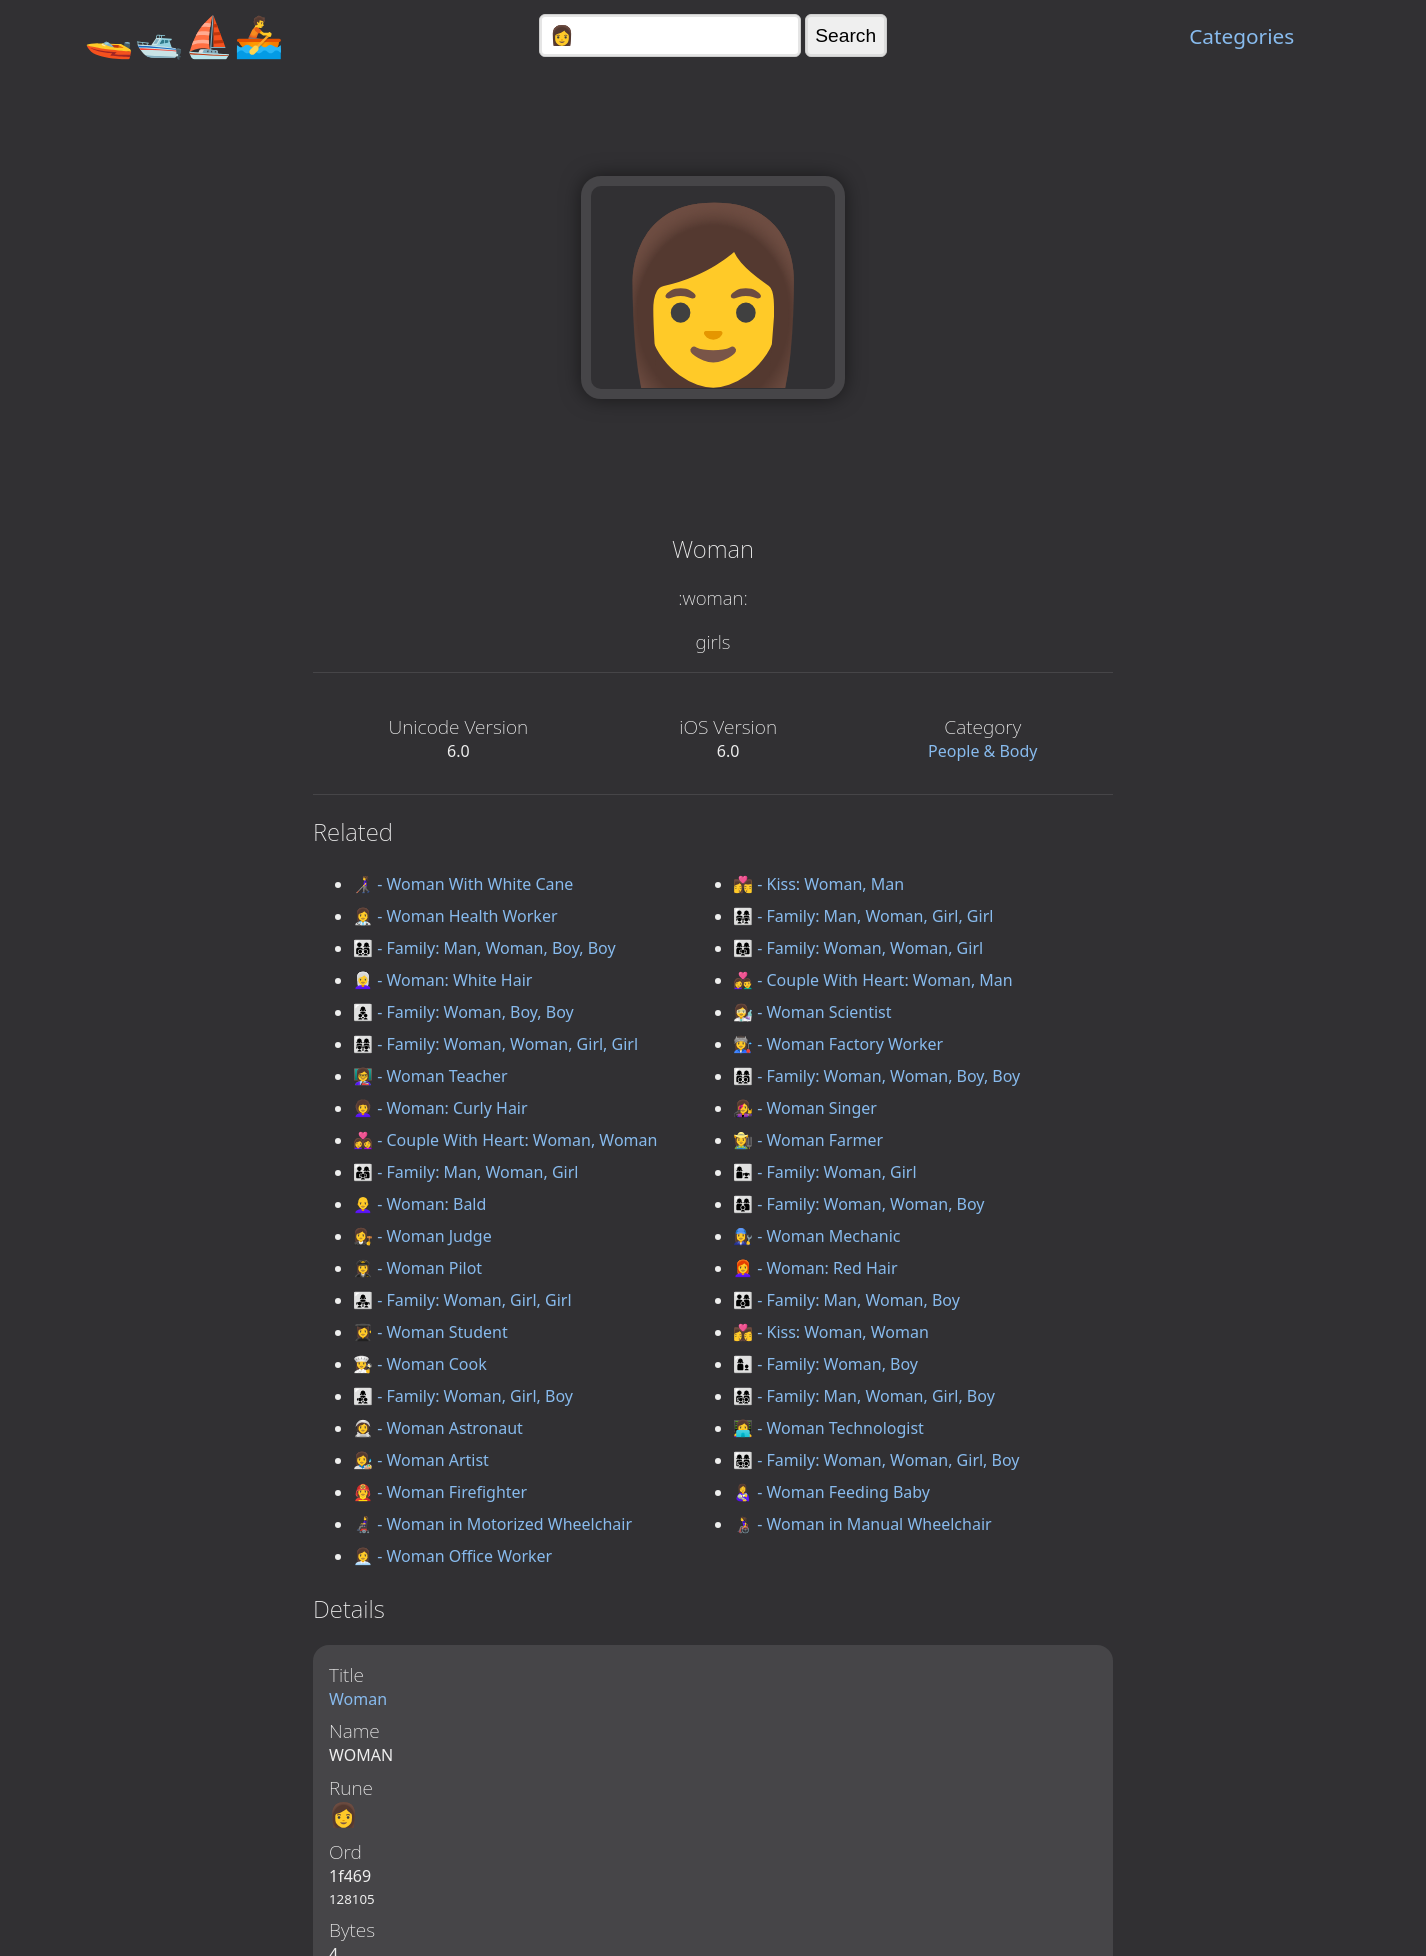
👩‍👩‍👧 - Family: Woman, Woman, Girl (858, 948)
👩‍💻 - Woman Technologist (828, 1428)
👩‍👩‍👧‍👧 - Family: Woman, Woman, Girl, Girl (495, 1044)
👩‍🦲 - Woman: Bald (419, 1204)
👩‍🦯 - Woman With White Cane (463, 884)
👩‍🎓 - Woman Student (430, 1332)
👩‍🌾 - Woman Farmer (808, 1140)
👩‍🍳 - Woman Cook (420, 1364)
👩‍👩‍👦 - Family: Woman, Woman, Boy (859, 1204)
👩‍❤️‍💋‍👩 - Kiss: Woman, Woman (831, 1332)
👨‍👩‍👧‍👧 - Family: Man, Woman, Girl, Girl (863, 916)
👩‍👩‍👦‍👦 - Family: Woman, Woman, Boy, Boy (876, 1076)
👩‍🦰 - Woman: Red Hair (815, 1268)
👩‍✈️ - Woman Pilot (417, 1268)
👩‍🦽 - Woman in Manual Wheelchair (862, 1524)
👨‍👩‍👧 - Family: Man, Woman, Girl (465, 1172)
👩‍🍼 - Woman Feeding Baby (831, 1492)
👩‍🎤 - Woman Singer (805, 1108)
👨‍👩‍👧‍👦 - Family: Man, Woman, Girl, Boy (864, 1396)
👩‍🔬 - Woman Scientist (812, 1012)
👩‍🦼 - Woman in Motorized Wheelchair (492, 1524)
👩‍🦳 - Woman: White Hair (442, 980)
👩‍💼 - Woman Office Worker (452, 1556)
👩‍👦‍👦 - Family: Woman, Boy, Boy (463, 1012)
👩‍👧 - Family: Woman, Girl (825, 1172)
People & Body (983, 751)
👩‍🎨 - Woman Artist (421, 1460)
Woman (358, 1699)
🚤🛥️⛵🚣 (184, 35)
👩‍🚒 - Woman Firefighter (440, 1492)
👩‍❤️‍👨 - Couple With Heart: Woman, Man (873, 980)
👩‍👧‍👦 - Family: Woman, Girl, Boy (463, 1396)
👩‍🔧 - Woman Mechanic (816, 1236)
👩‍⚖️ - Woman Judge (422, 1236)
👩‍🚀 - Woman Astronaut (438, 1428)
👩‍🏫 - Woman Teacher (430, 1076)
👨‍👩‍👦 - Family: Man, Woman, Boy (846, 1300)
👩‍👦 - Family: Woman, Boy (825, 1364)
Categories (1241, 36)
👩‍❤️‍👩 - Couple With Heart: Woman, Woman (505, 1140)
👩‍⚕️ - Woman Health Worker (455, 916)
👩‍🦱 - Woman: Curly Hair (440, 1108)
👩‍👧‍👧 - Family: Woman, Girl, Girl (462, 1300)
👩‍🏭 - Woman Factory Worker (838, 1044)
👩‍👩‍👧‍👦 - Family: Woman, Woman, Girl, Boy (876, 1460)
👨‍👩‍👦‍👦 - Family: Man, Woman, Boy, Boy (484, 948)
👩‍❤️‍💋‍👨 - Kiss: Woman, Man (818, 884)
